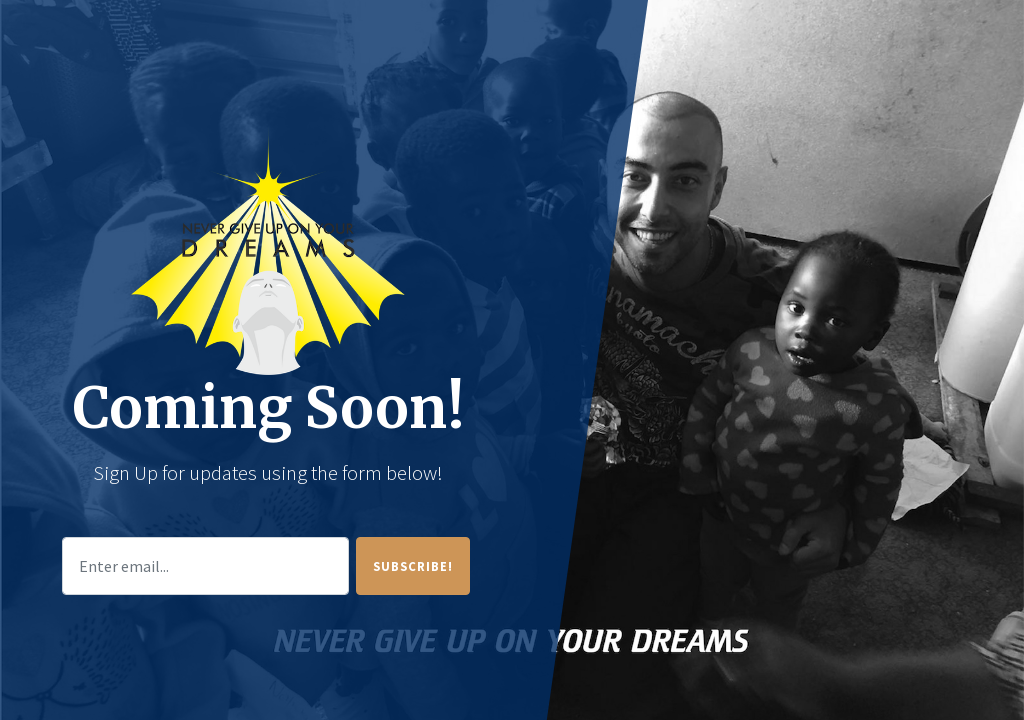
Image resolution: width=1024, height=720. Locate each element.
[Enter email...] (205, 566)
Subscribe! (413, 566)
